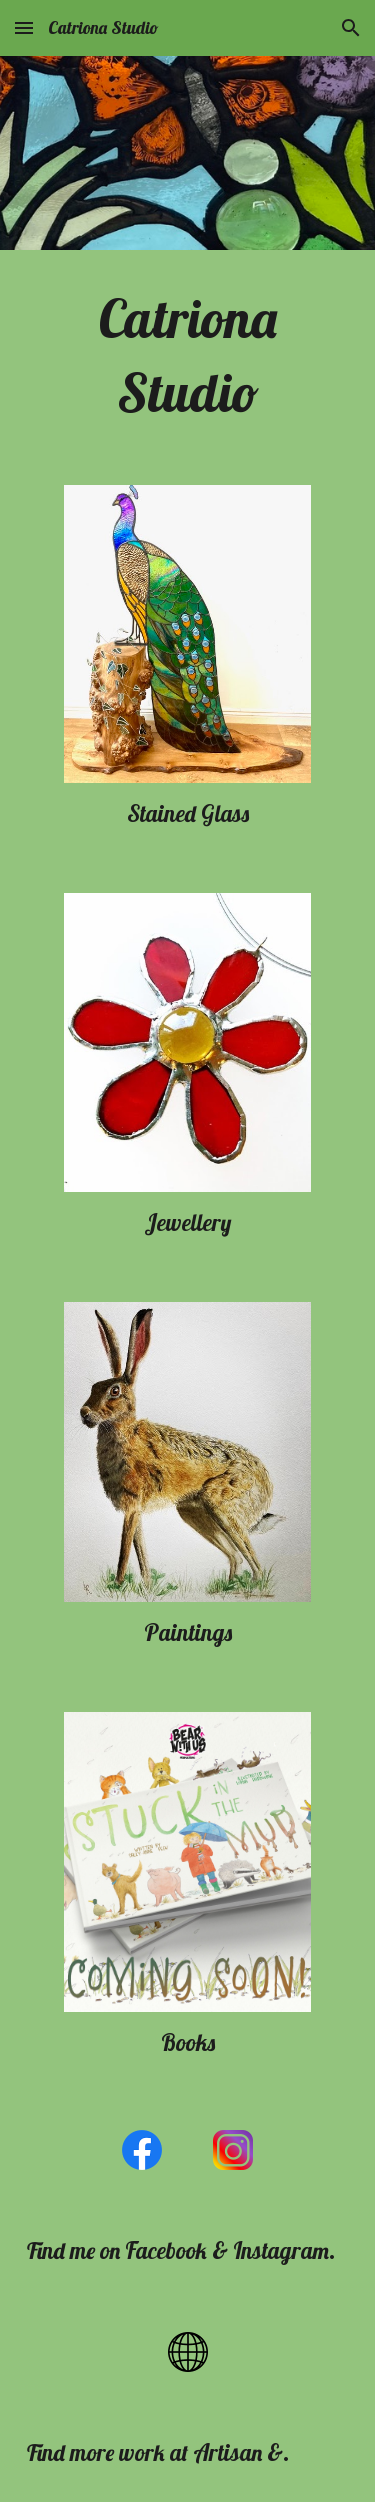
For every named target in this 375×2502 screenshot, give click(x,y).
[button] (24, 27)
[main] (188, 355)
